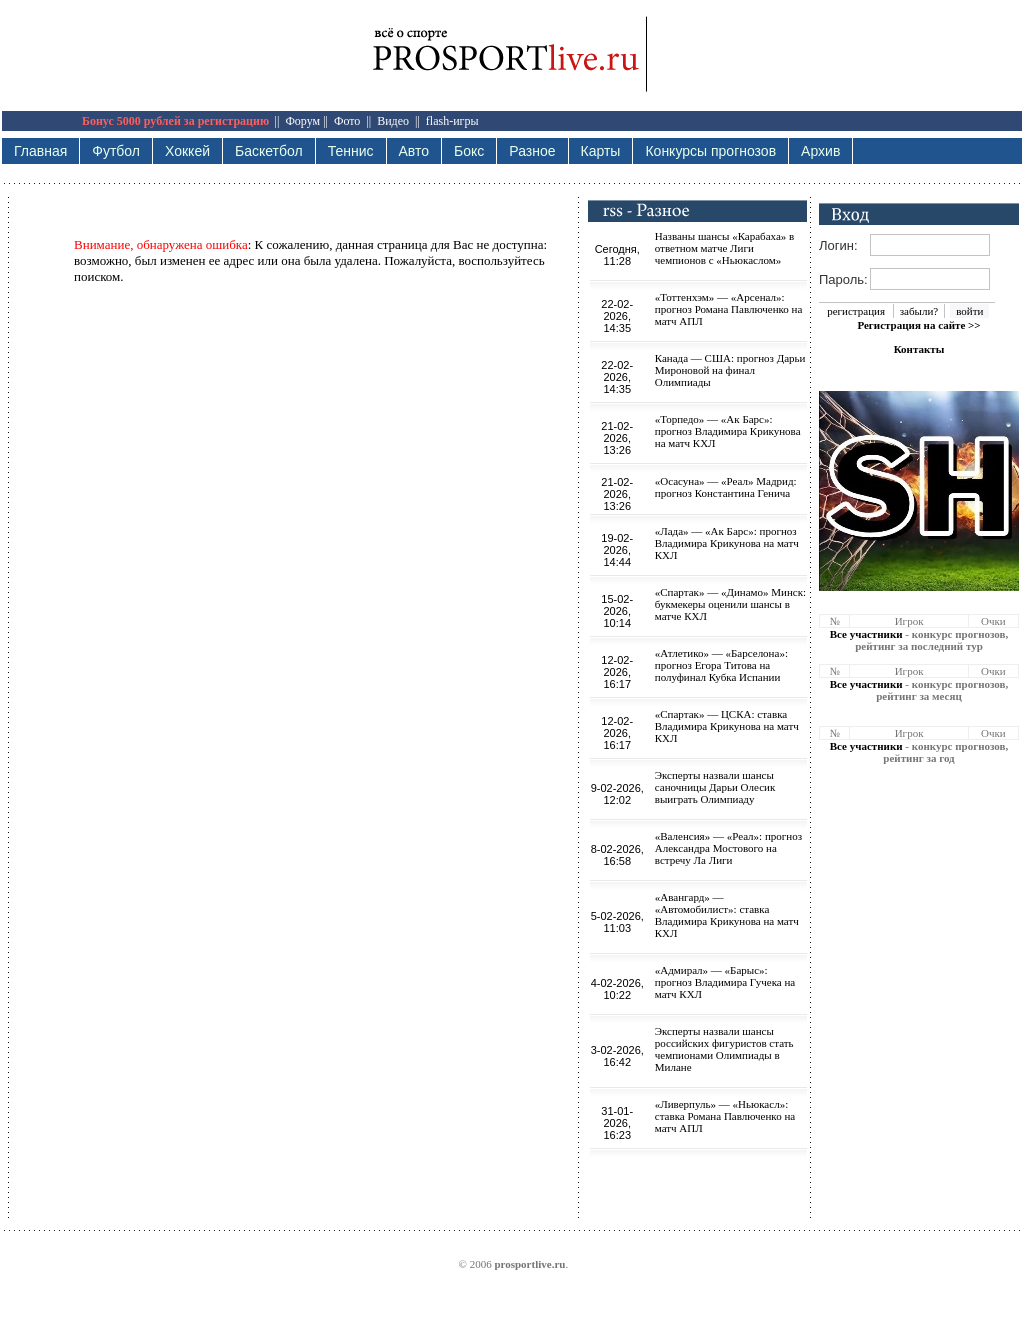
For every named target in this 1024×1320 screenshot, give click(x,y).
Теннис (351, 151)
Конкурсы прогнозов (710, 151)
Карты (601, 151)
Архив (820, 151)
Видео (393, 121)
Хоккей (187, 151)
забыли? (919, 311)
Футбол (116, 151)
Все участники (866, 634)
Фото (347, 121)
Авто (414, 151)
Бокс (469, 151)
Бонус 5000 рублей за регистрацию (175, 121)
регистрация (856, 311)
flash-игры (452, 121)
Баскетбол (269, 151)
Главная (40, 151)
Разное (532, 151)
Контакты (919, 349)
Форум (302, 121)
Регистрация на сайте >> (918, 325)
